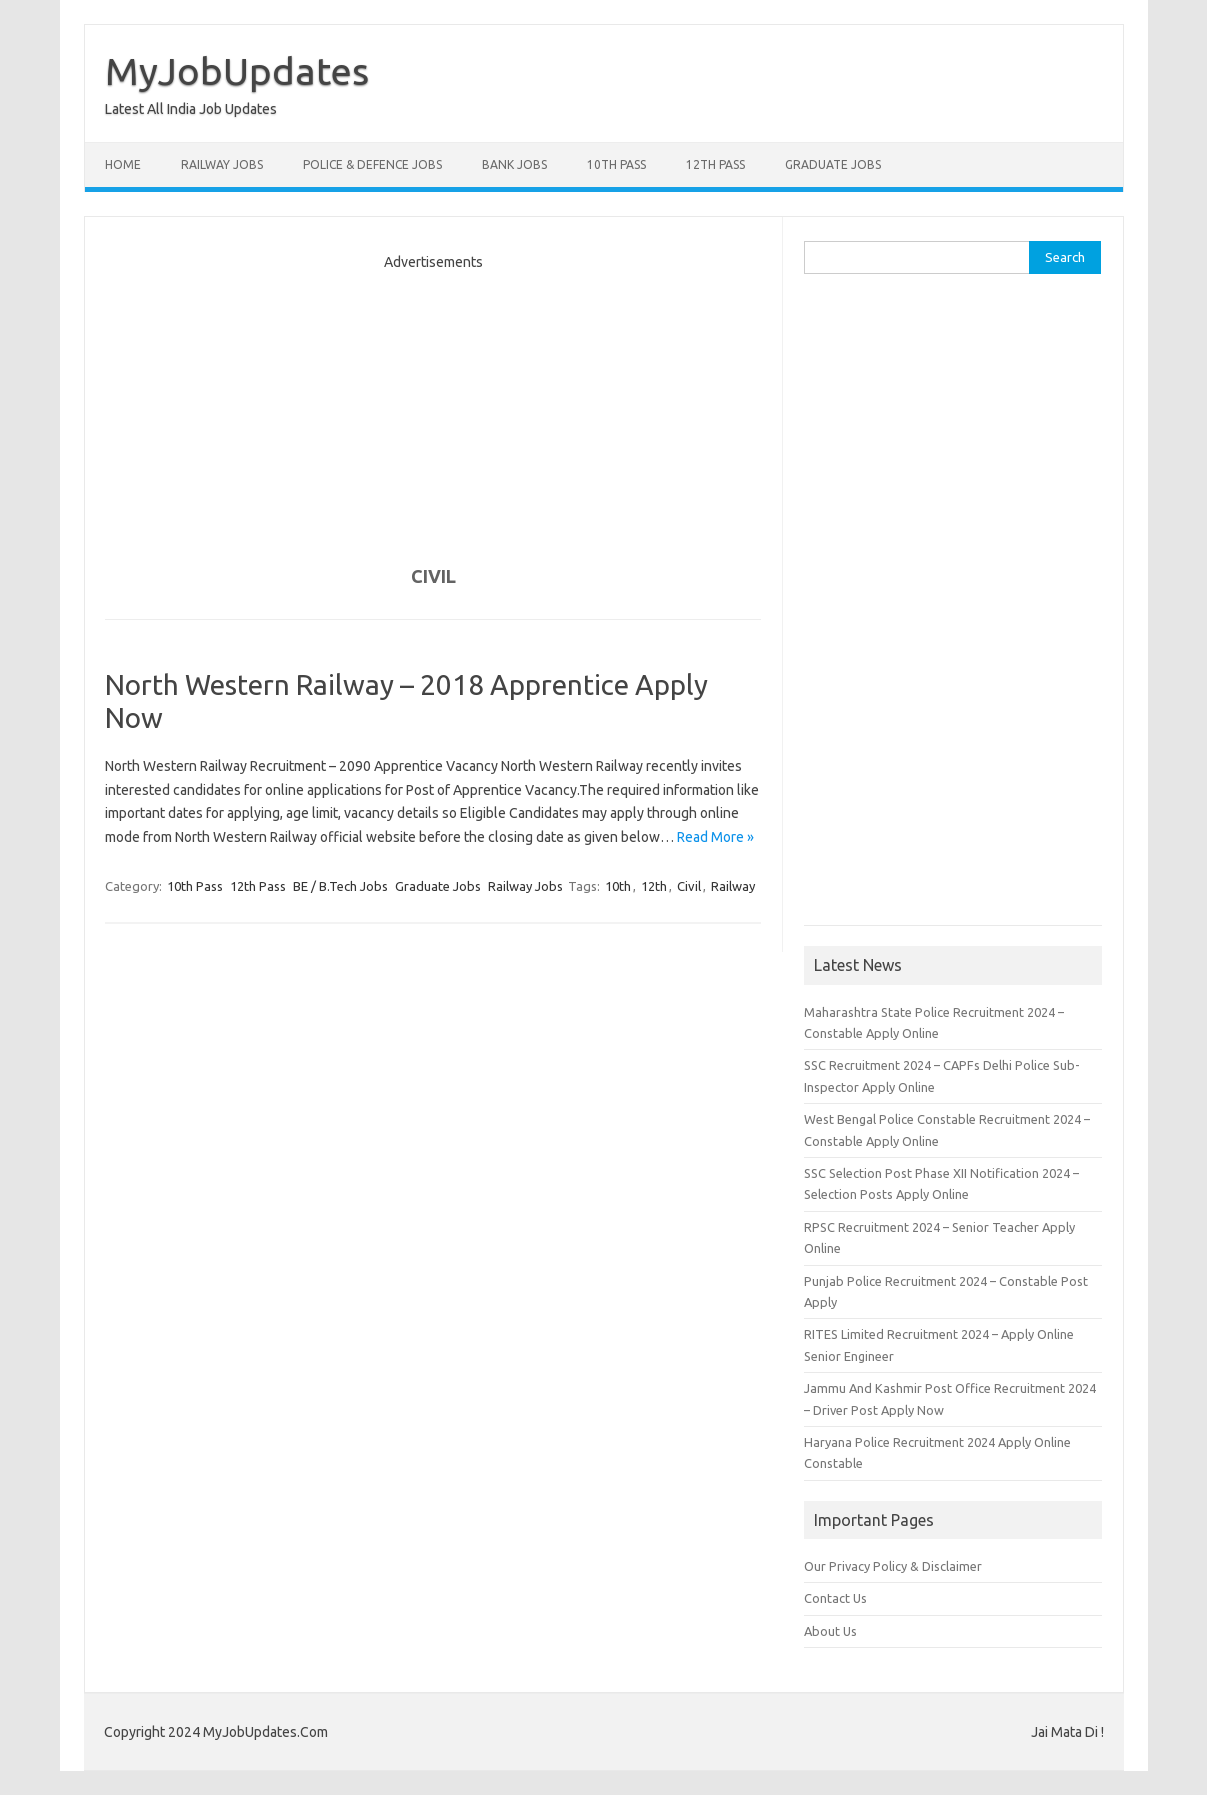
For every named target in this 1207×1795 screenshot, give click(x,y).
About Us (830, 1631)
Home (123, 164)
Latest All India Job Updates (191, 109)
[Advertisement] (433, 409)
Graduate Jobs (833, 164)
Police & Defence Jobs (372, 164)
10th (618, 886)
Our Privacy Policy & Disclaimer (893, 1566)
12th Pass (715, 164)
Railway (733, 886)
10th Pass (616, 164)
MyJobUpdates (237, 71)
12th (654, 886)
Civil (689, 886)
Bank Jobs (514, 164)
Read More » (715, 837)
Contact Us (835, 1598)
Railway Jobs (222, 164)
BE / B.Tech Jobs (340, 886)
